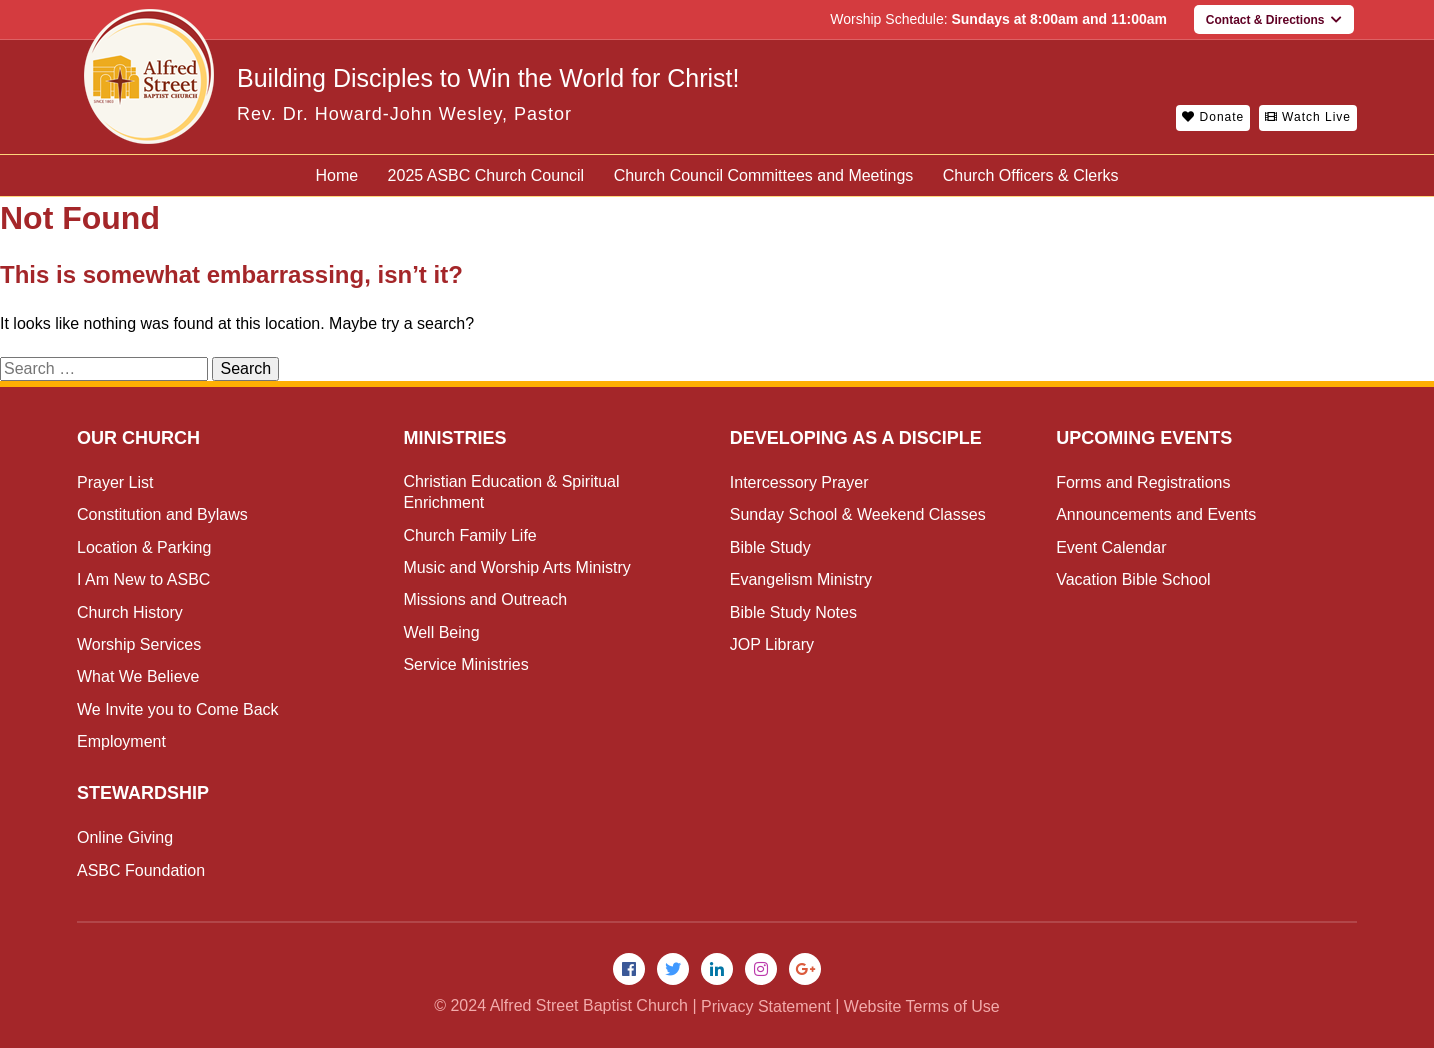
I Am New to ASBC (143, 579)
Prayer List (115, 482)
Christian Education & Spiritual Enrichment (511, 492)
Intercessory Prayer (799, 482)
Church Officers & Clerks (1031, 175)
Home (336, 175)
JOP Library (772, 644)
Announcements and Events (1156, 514)
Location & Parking (144, 547)
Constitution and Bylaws (162, 514)
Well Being (441, 632)
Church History (130, 612)
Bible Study (770, 547)
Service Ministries (465, 664)
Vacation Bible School (1133, 579)
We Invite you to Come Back (178, 709)
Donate (1213, 117)
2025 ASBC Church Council (486, 175)
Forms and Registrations (1143, 482)
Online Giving (125, 837)
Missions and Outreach (485, 599)
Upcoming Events (1144, 438)
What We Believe (138, 676)
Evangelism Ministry (801, 579)
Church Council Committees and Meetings (764, 175)
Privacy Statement (766, 1006)
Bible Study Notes (793, 612)
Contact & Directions (1274, 20)
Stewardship (143, 793)
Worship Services (139, 644)
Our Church (138, 438)
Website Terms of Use (922, 1006)
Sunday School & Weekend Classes (858, 514)
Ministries (454, 438)
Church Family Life (469, 535)
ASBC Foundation (141, 870)
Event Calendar (1111, 547)
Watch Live (1308, 117)
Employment (121, 741)
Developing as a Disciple (856, 438)
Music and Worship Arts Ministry (516, 567)
